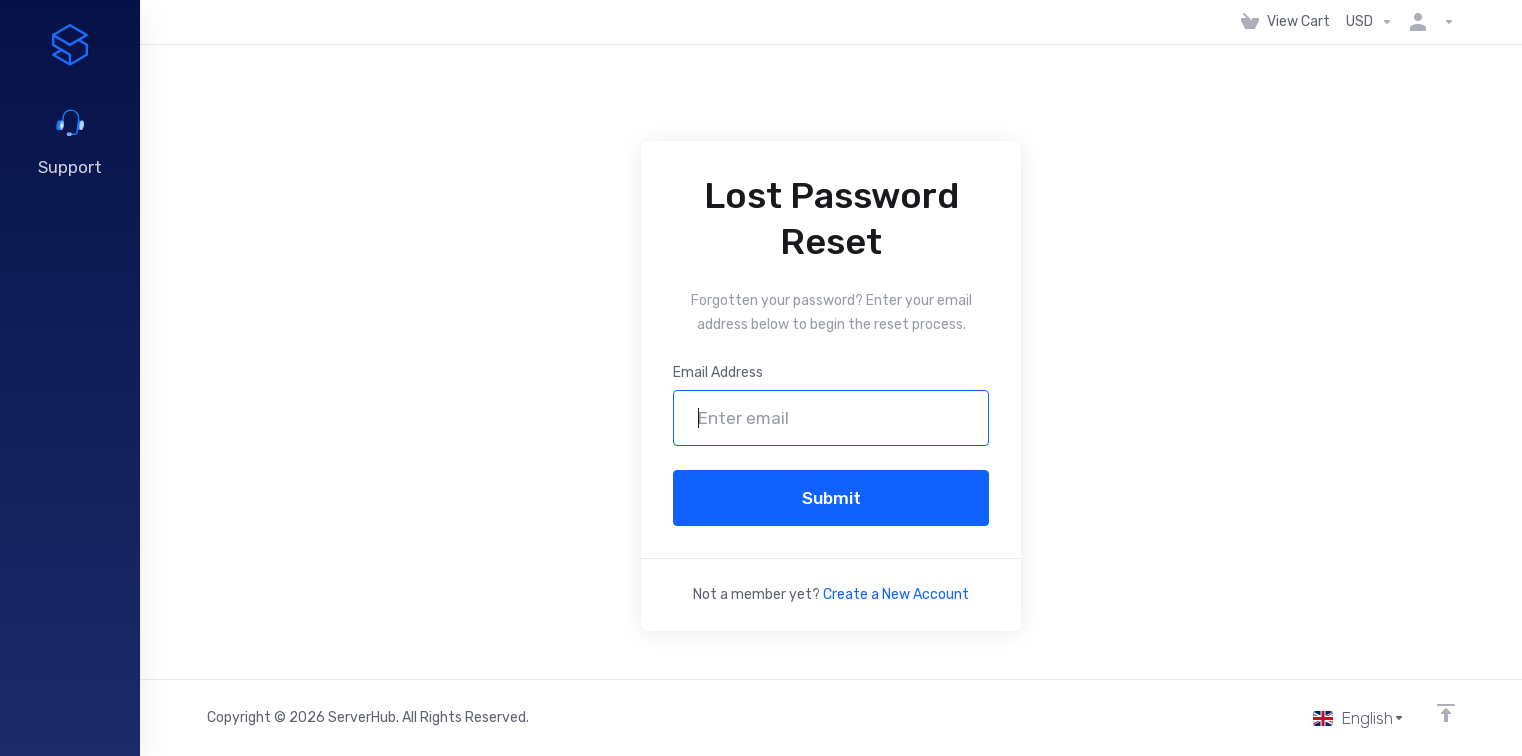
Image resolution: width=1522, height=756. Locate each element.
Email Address (718, 372)
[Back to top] (1446, 713)
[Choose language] (1359, 718)
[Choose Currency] (1369, 22)
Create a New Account (896, 594)
